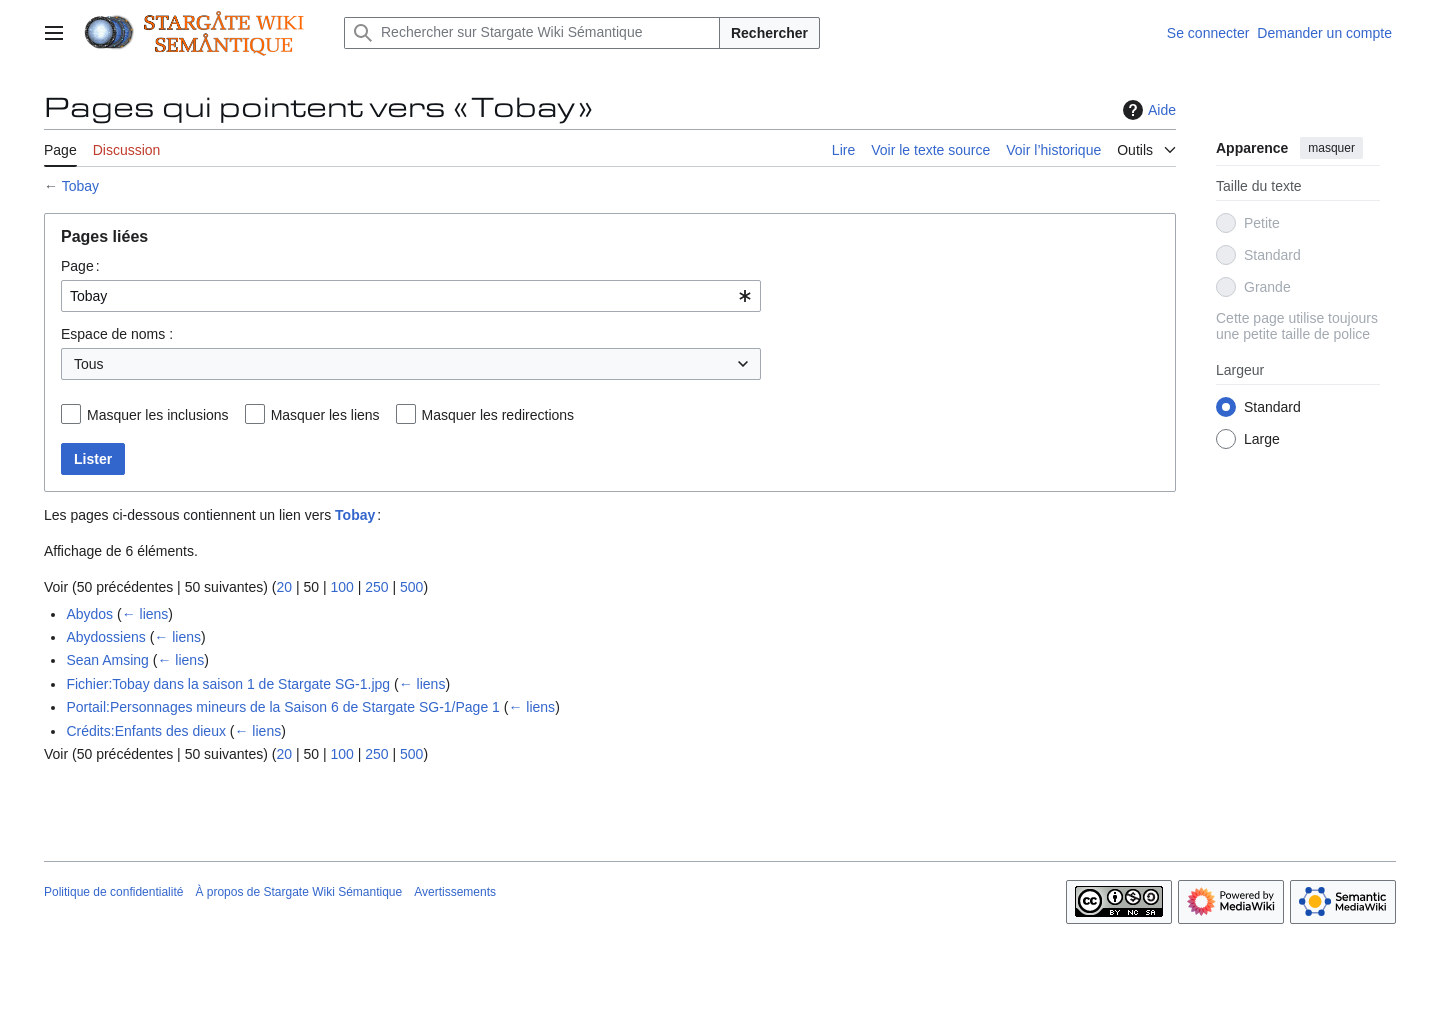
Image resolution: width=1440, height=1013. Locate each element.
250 (376, 587)
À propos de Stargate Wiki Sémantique (298, 892)
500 (411, 587)
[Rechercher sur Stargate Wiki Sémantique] (532, 33)
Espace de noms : (117, 334)
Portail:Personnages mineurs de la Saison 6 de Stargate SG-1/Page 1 (282, 707)
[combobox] (411, 296)
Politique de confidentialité (113, 892)
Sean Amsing (107, 660)
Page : (80, 266)
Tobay (80, 186)
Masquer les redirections (498, 415)
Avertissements (455, 892)
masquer (1331, 148)
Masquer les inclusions (158, 415)
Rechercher (769, 33)
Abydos (89, 614)
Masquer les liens (325, 415)
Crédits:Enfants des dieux (146, 731)
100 (341, 587)
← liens (145, 614)
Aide (1147, 110)
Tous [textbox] (89, 364)
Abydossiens (105, 637)
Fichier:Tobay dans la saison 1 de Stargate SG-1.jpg (228, 684)
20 (284, 587)
